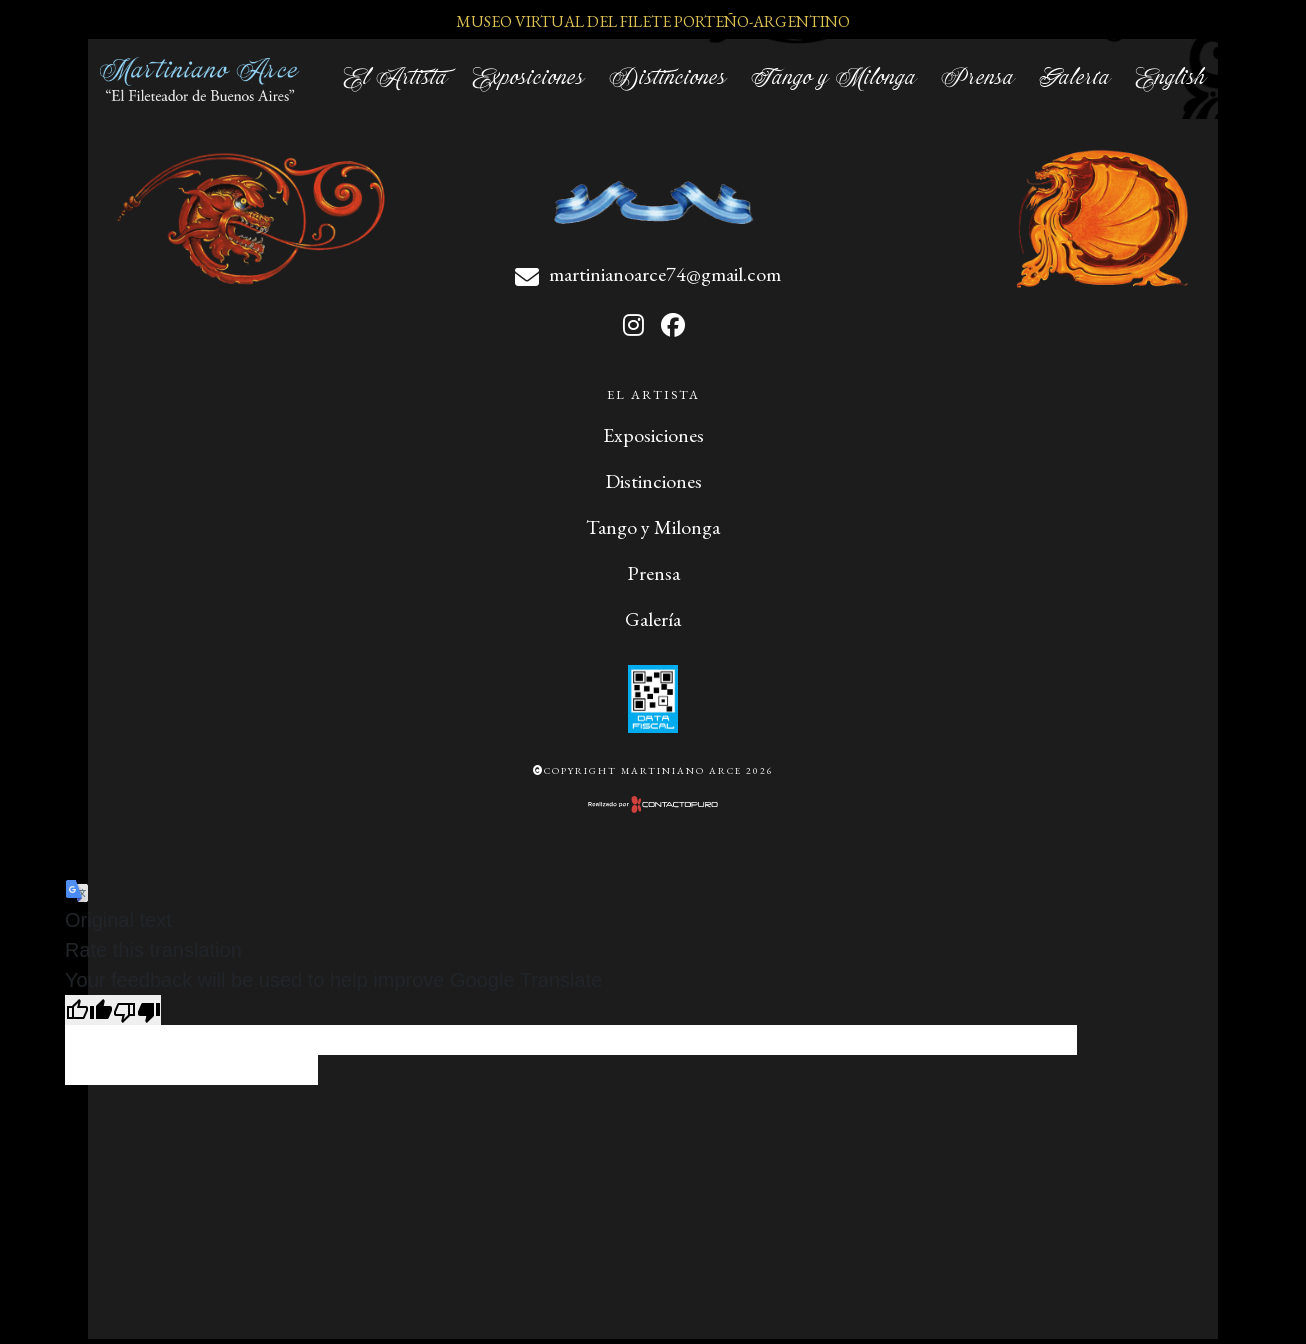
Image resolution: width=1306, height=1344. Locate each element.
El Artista (395, 78)
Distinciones (668, 78)
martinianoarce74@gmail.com (665, 274)
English (1170, 78)
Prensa (978, 78)
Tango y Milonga (834, 78)
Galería (1075, 78)
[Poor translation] (137, 1010)
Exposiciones (528, 78)
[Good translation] (89, 1010)
